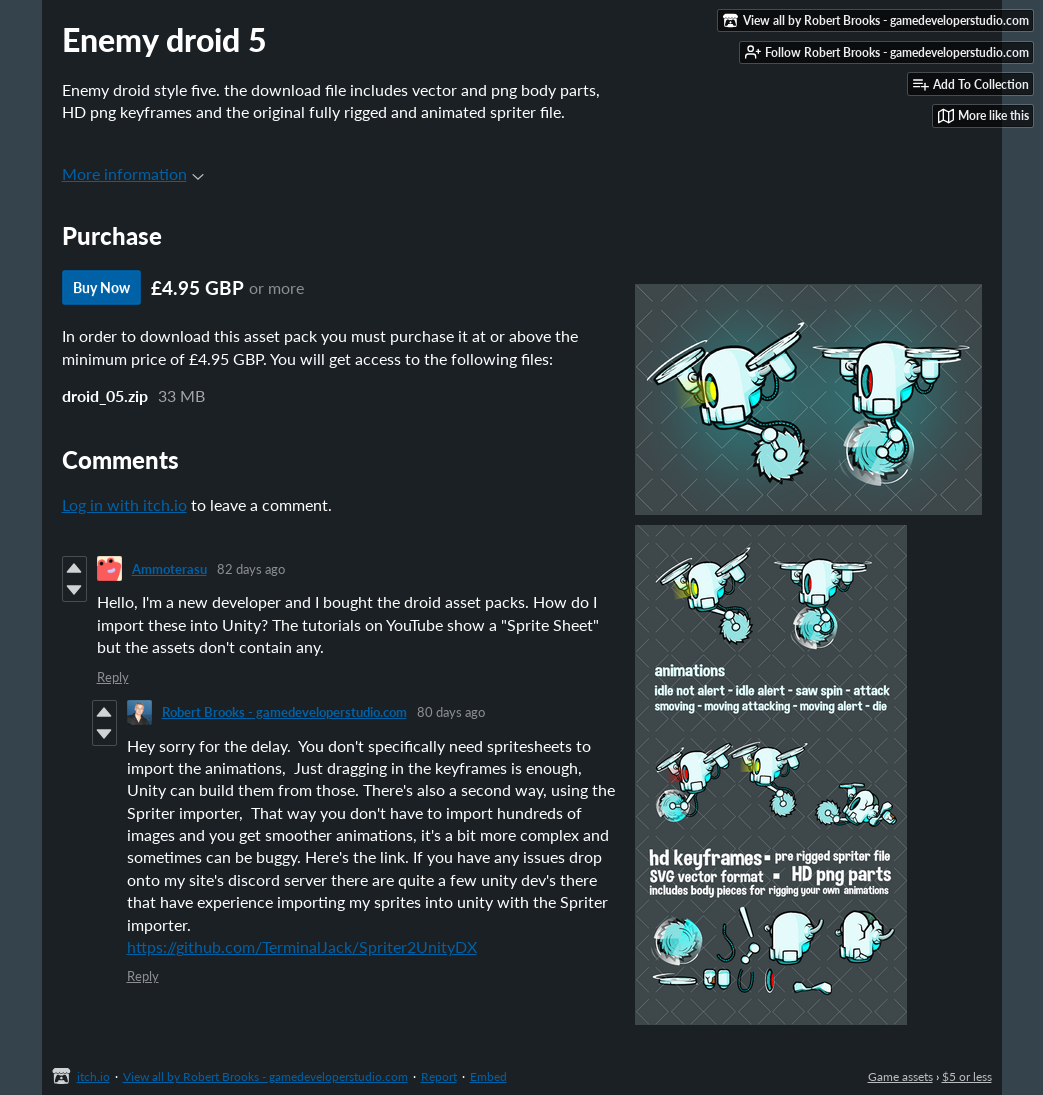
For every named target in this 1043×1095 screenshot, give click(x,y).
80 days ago (451, 712)
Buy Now (101, 287)
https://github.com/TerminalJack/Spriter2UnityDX (302, 946)
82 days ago (251, 569)
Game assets (900, 1076)
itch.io (93, 1076)
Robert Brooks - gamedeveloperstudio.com (284, 712)
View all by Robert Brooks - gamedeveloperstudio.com (265, 1076)
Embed (488, 1076)
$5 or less (967, 1076)
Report (439, 1076)
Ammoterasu (169, 569)
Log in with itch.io (124, 504)
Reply (113, 677)
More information (133, 173)
